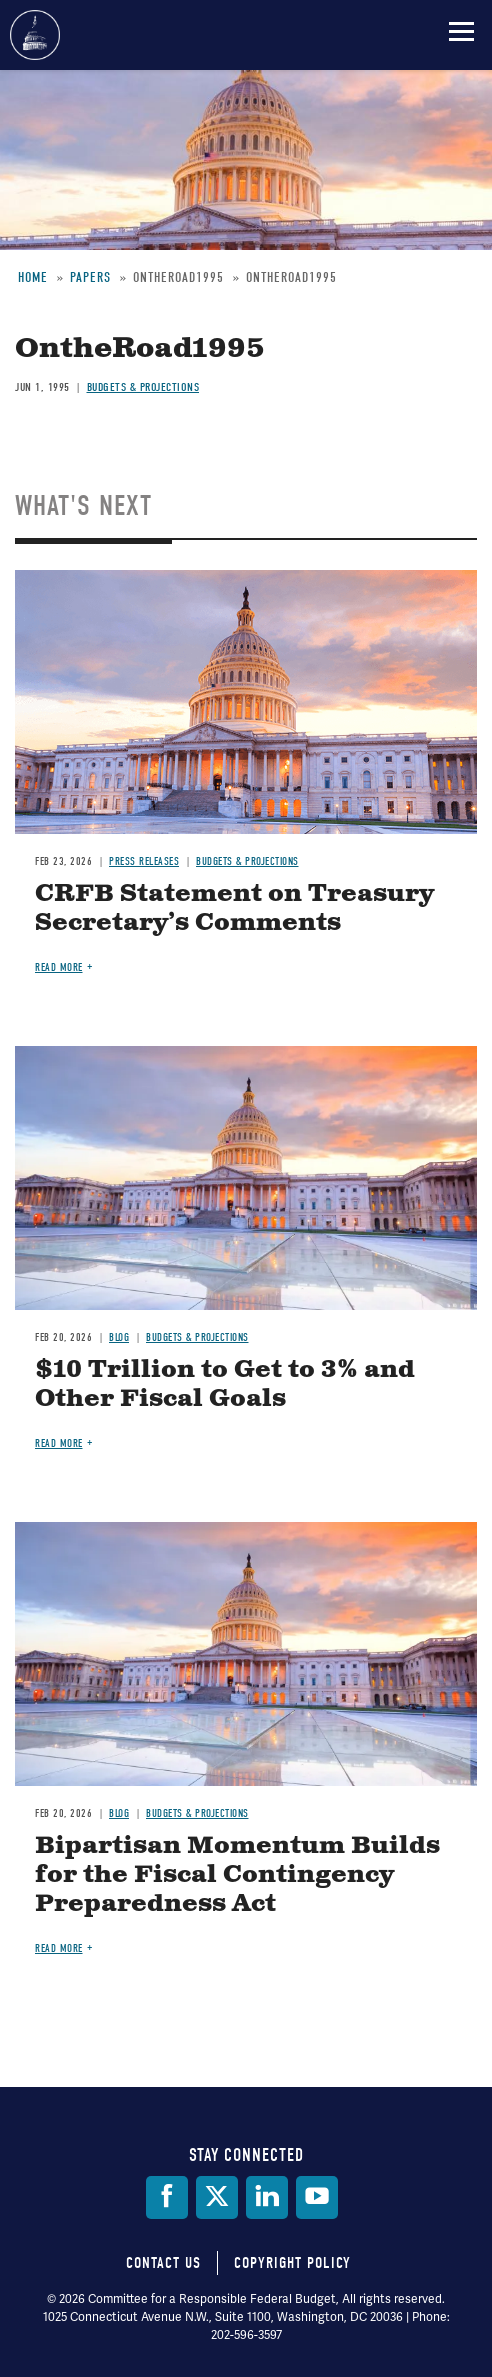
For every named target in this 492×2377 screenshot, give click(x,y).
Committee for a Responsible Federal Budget (35, 35)
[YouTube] (317, 2197)
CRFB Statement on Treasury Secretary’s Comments (234, 908)
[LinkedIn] (267, 2197)
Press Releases (144, 861)
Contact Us (163, 2263)
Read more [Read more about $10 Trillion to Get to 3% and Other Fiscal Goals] (59, 1443)
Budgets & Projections (143, 387)
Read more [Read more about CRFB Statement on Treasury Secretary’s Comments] (59, 967)
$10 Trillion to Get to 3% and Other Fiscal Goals (225, 1384)
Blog (119, 1337)
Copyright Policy (292, 2263)
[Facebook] (167, 2197)
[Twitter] (217, 2197)
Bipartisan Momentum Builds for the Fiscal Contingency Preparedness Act (237, 1875)
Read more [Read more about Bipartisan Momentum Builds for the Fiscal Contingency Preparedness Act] (59, 1948)
